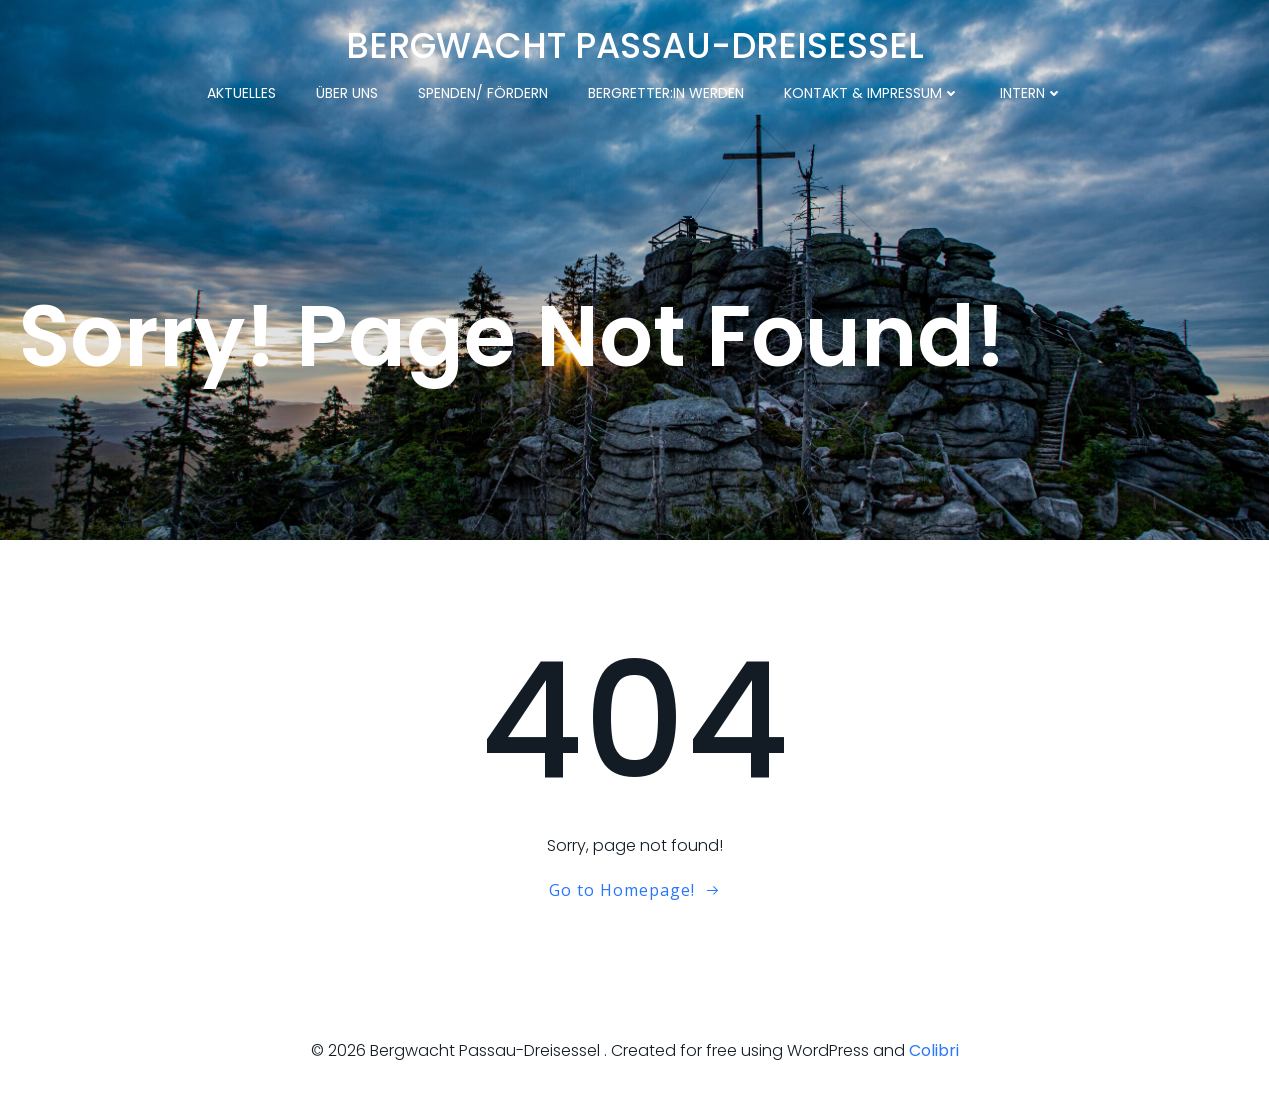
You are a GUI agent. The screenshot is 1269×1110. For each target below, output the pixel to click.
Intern (1031, 93)
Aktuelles (241, 93)
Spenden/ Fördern (483, 93)
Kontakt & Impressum (872, 93)
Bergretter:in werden (666, 93)
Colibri (934, 1050)
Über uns (347, 93)
